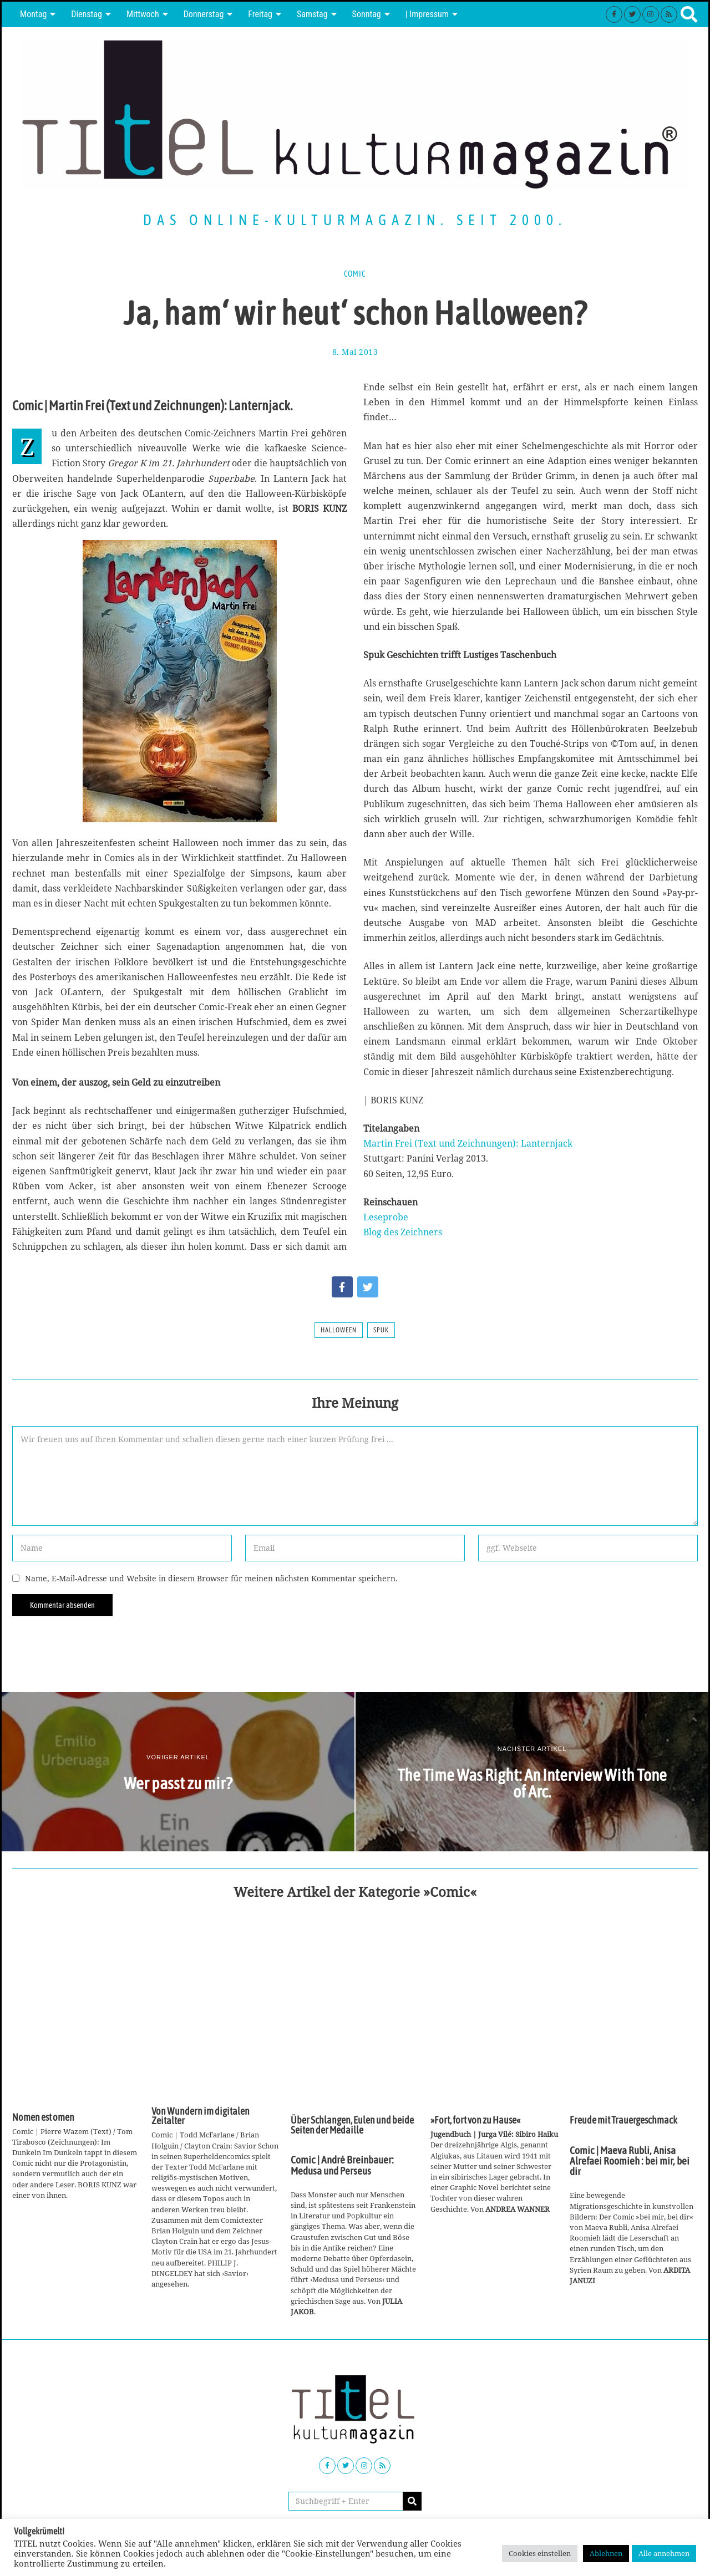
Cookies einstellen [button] (540, 2553)
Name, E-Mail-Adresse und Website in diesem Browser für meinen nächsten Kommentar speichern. (211, 1578)
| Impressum (427, 14)
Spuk (381, 1330)
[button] (412, 2501)
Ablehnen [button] (606, 2553)
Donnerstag (204, 14)
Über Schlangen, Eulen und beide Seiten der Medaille (352, 2125)
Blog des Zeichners (402, 1232)
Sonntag (366, 14)
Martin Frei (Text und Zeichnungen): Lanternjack (467, 1143)
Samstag (312, 14)
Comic (355, 273)
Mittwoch (142, 14)
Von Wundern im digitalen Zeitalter (200, 2116)
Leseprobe (385, 1217)
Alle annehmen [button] (663, 2553)
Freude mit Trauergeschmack (623, 2120)
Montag (33, 14)
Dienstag (86, 14)
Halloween (339, 1330)
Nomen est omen (43, 2117)
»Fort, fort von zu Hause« (475, 2120)
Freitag (260, 14)
